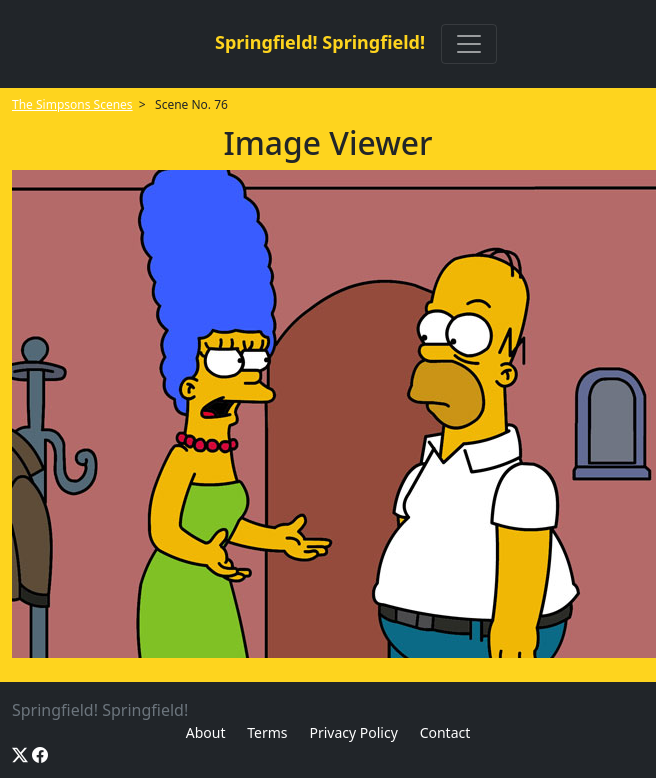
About (206, 732)
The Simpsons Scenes (72, 104)
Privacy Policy (353, 732)
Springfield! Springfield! (320, 42)
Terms (267, 732)
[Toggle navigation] (469, 44)
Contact (445, 732)
